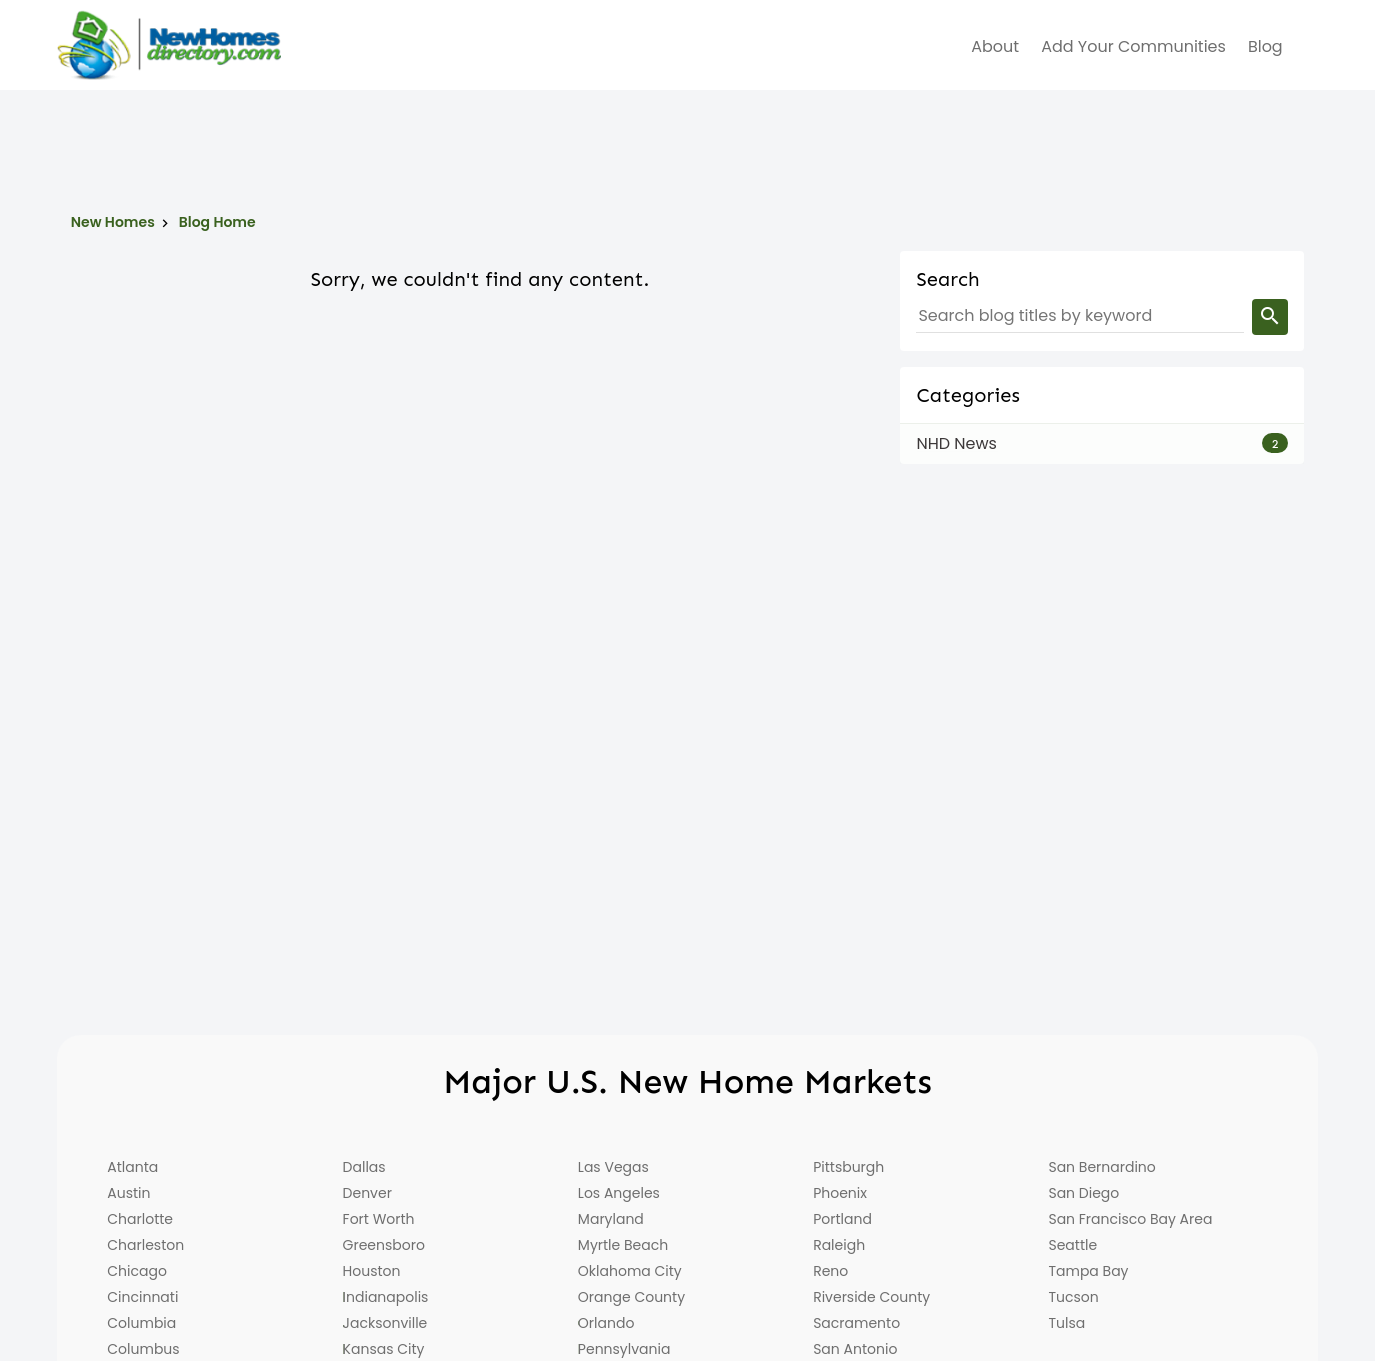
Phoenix (840, 1193)
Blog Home (217, 222)
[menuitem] (1306, 46)
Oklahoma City (630, 1271)
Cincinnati (142, 1297)
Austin (128, 1193)
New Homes (113, 222)
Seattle (1072, 1245)
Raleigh (839, 1245)
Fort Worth (379, 1219)
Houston (372, 1271)
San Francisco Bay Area (1130, 1219)
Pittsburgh (848, 1167)
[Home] (169, 45)
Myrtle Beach (623, 1245)
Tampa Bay (1088, 1271)
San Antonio (855, 1349)
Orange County (631, 1297)
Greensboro (384, 1245)
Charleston (145, 1245)
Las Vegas (613, 1167)
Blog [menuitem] (1265, 46)
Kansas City (384, 1349)
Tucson (1073, 1297)
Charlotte (140, 1219)
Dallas (364, 1167)
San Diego (1083, 1193)
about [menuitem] (995, 46)
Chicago (137, 1271)
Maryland (611, 1219)
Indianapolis (386, 1297)
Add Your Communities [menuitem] (1133, 46)
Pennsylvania (624, 1349)
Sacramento (856, 1323)
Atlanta (132, 1167)
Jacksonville (385, 1323)
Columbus (143, 1349)
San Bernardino (1101, 1167)
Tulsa (1066, 1323)
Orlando (606, 1323)
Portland (842, 1219)
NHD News (956, 443)
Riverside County (871, 1297)
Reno (830, 1271)
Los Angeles (619, 1193)
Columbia (141, 1323)
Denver (367, 1193)
